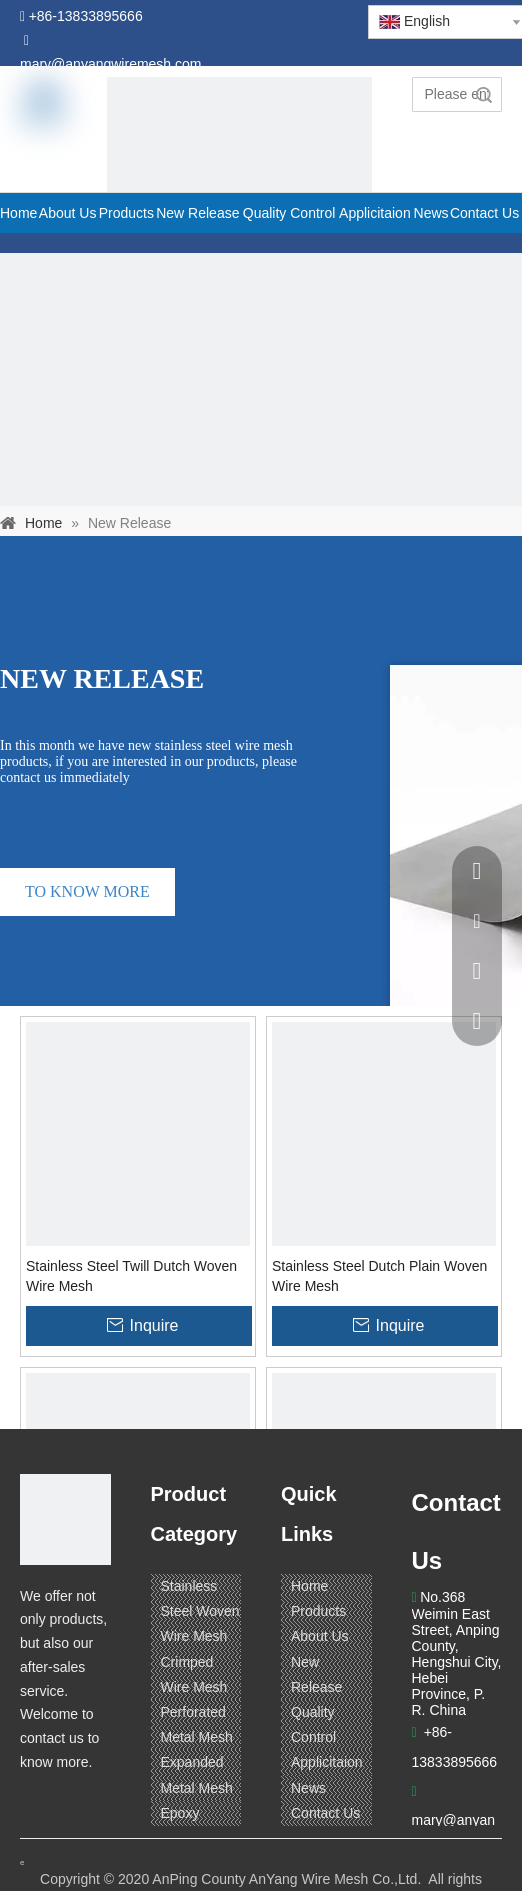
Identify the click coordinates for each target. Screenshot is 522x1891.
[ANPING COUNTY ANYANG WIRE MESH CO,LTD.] (65, 1519)
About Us (320, 1636)
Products (318, 1611)
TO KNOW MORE (87, 891)
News (308, 1788)
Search (484, 94)
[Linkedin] (75, 1802)
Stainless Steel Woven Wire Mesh (200, 1611)
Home (309, 1586)
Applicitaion (327, 1762)
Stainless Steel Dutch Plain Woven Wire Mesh (379, 1276)
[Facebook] (37, 1802)
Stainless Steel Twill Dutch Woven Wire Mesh (131, 1276)
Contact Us (325, 1813)
